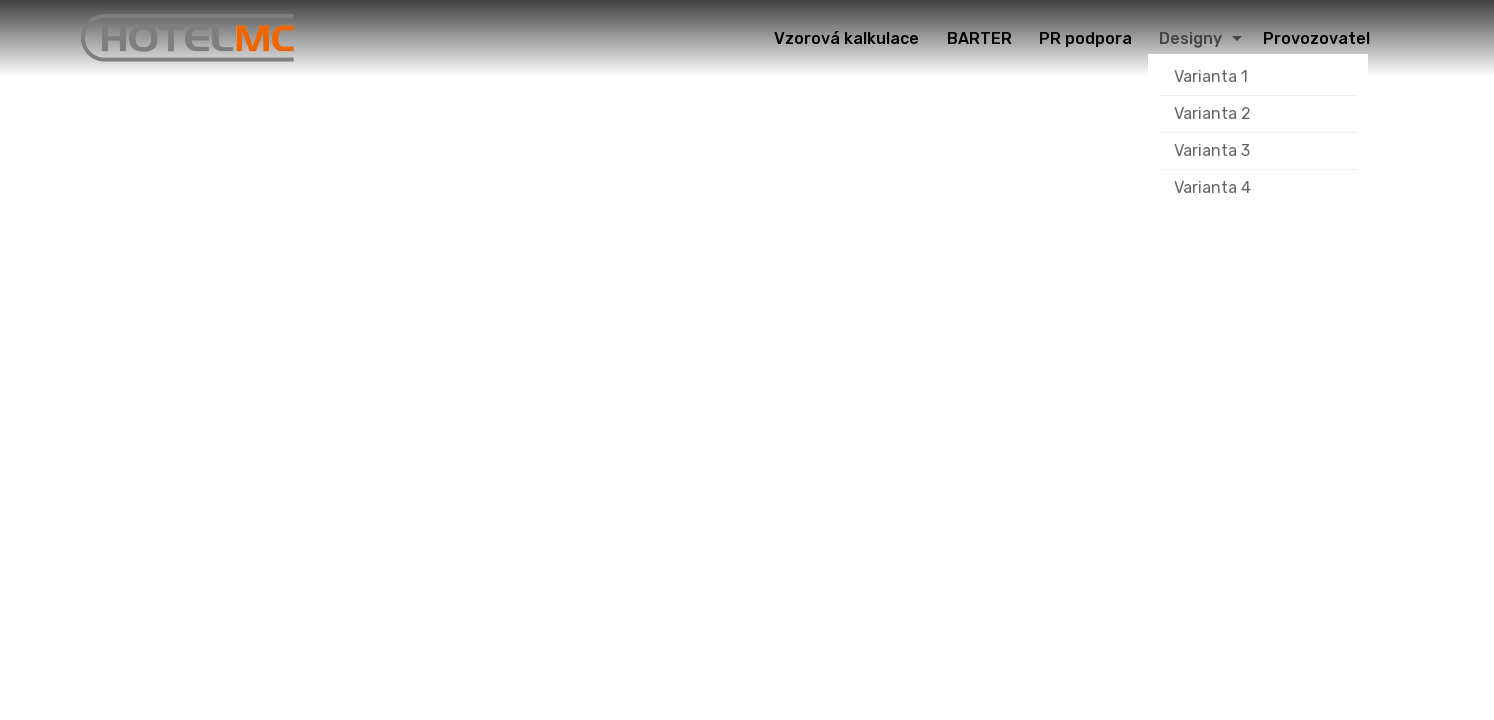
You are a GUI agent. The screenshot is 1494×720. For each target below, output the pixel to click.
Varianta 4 (1212, 187)
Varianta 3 (1212, 150)
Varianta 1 (1211, 76)
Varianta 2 (1212, 113)
